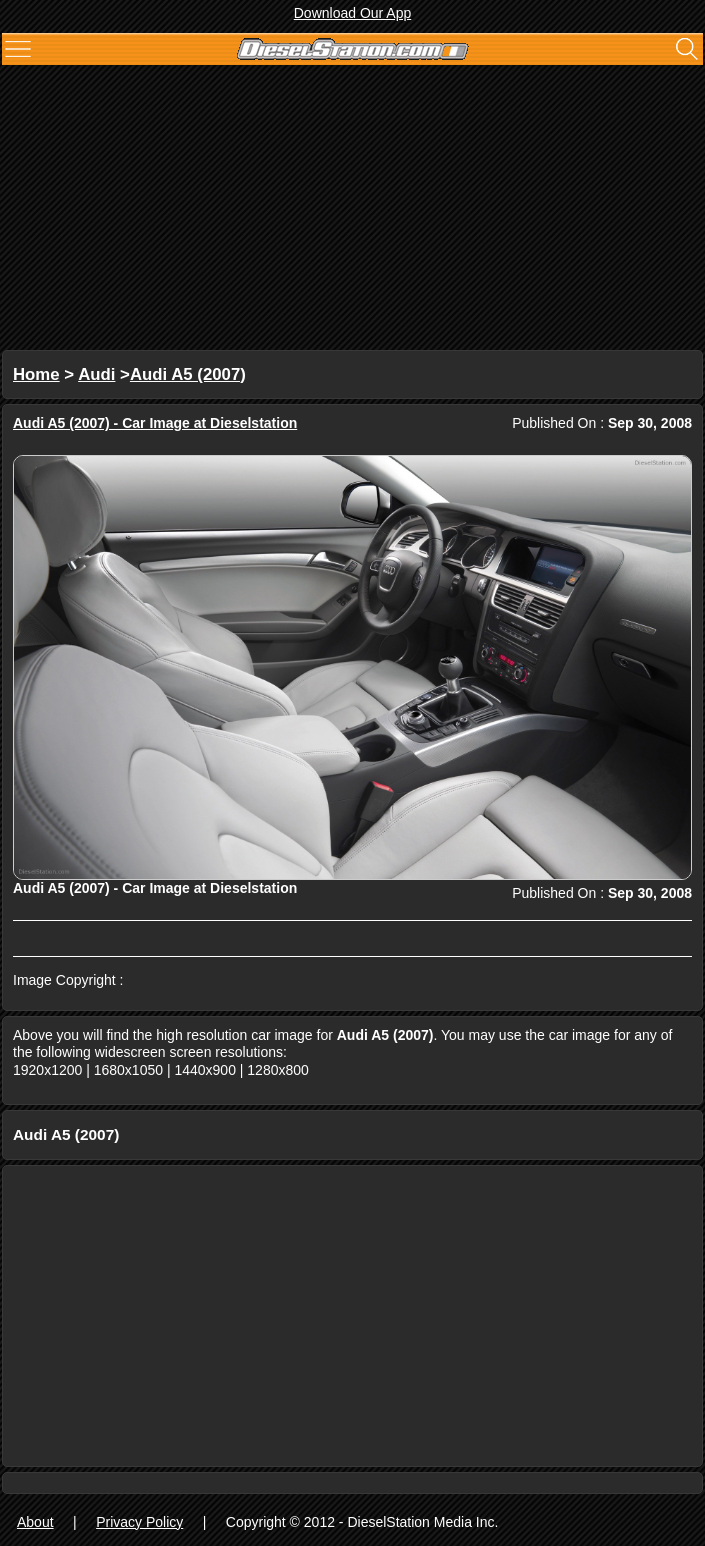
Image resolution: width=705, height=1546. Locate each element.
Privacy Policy (139, 1522)
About (35, 1522)
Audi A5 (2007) (188, 374)
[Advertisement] (352, 210)
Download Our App (353, 13)
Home (36, 374)
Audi (96, 374)
